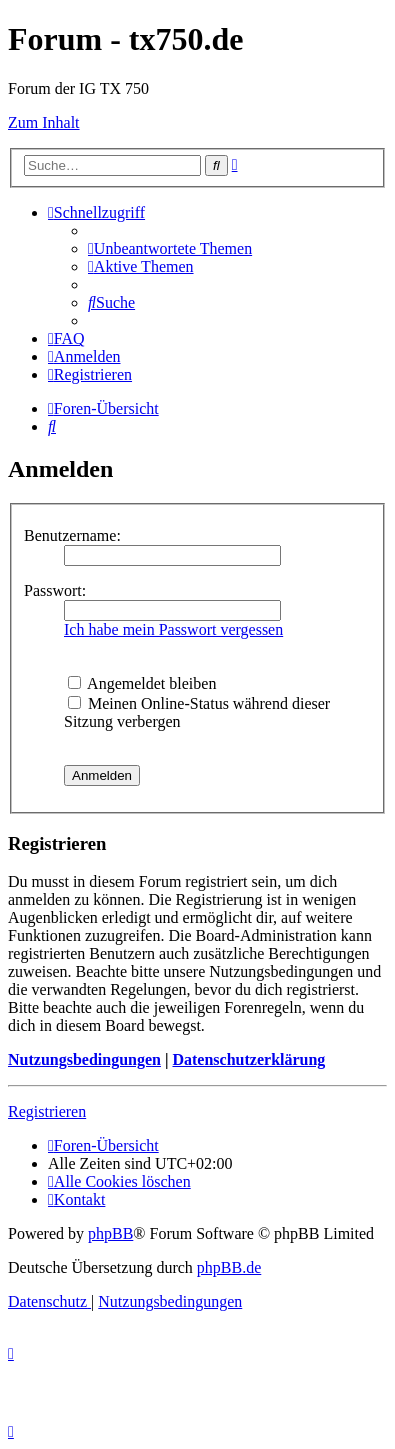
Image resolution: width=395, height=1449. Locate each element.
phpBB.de (229, 1267)
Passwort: (55, 590)
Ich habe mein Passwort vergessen (173, 629)
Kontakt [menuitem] (76, 1199)
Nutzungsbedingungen (84, 1059)
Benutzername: (72, 535)
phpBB (110, 1233)
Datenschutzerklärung (248, 1059)
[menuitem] (170, 248)
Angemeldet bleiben (142, 683)
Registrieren (47, 1111)
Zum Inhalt (44, 122)
